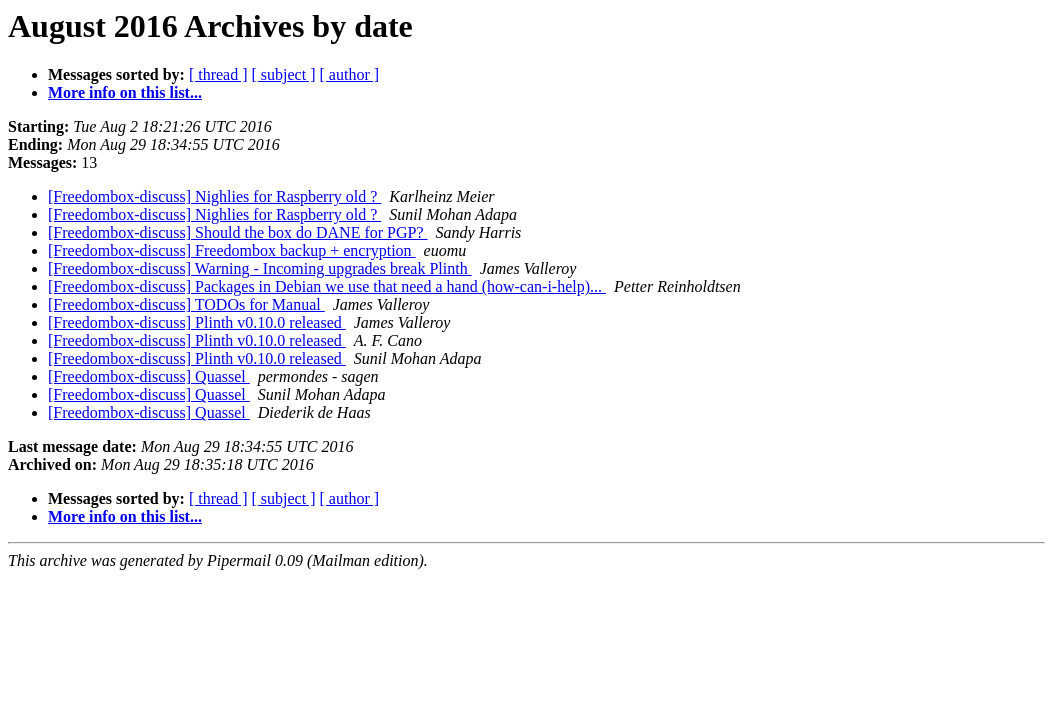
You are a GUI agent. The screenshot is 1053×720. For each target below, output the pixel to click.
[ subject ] (284, 74)
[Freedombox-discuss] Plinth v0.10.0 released (197, 322)
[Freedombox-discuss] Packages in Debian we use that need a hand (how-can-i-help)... (327, 286)
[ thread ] (218, 74)
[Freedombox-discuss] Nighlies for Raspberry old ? (214, 196)
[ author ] (350, 74)
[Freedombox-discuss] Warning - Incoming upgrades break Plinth (260, 268)
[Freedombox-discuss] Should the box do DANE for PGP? (238, 232)
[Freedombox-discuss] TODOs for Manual (186, 304)
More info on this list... (125, 92)
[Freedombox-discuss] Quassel (149, 376)
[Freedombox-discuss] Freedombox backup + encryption (232, 250)
